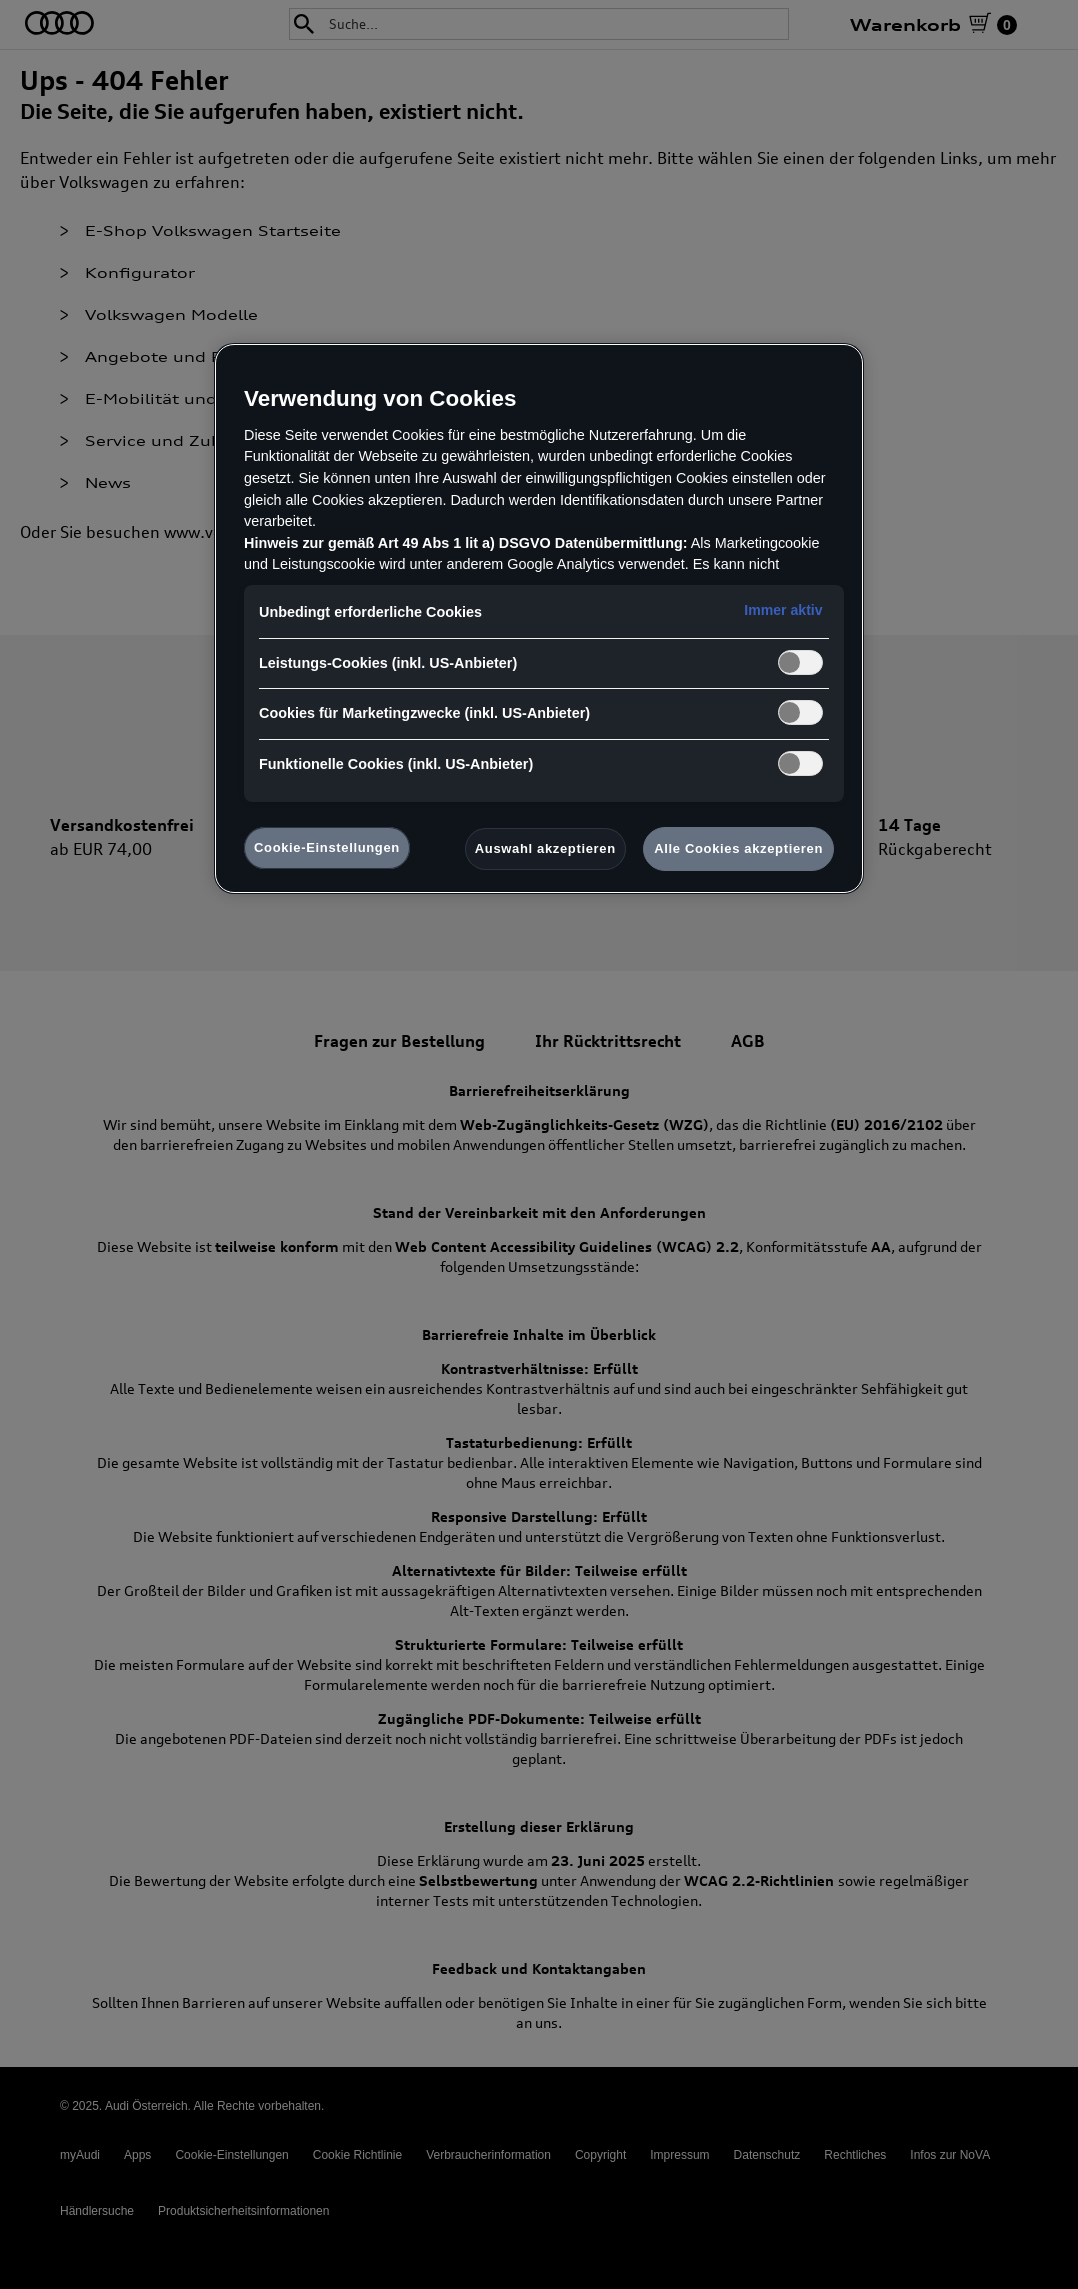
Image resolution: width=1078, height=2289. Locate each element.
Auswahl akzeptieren (545, 848)
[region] (539, 618)
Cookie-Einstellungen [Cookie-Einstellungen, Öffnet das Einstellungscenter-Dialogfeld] (327, 847)
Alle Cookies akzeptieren (738, 848)
